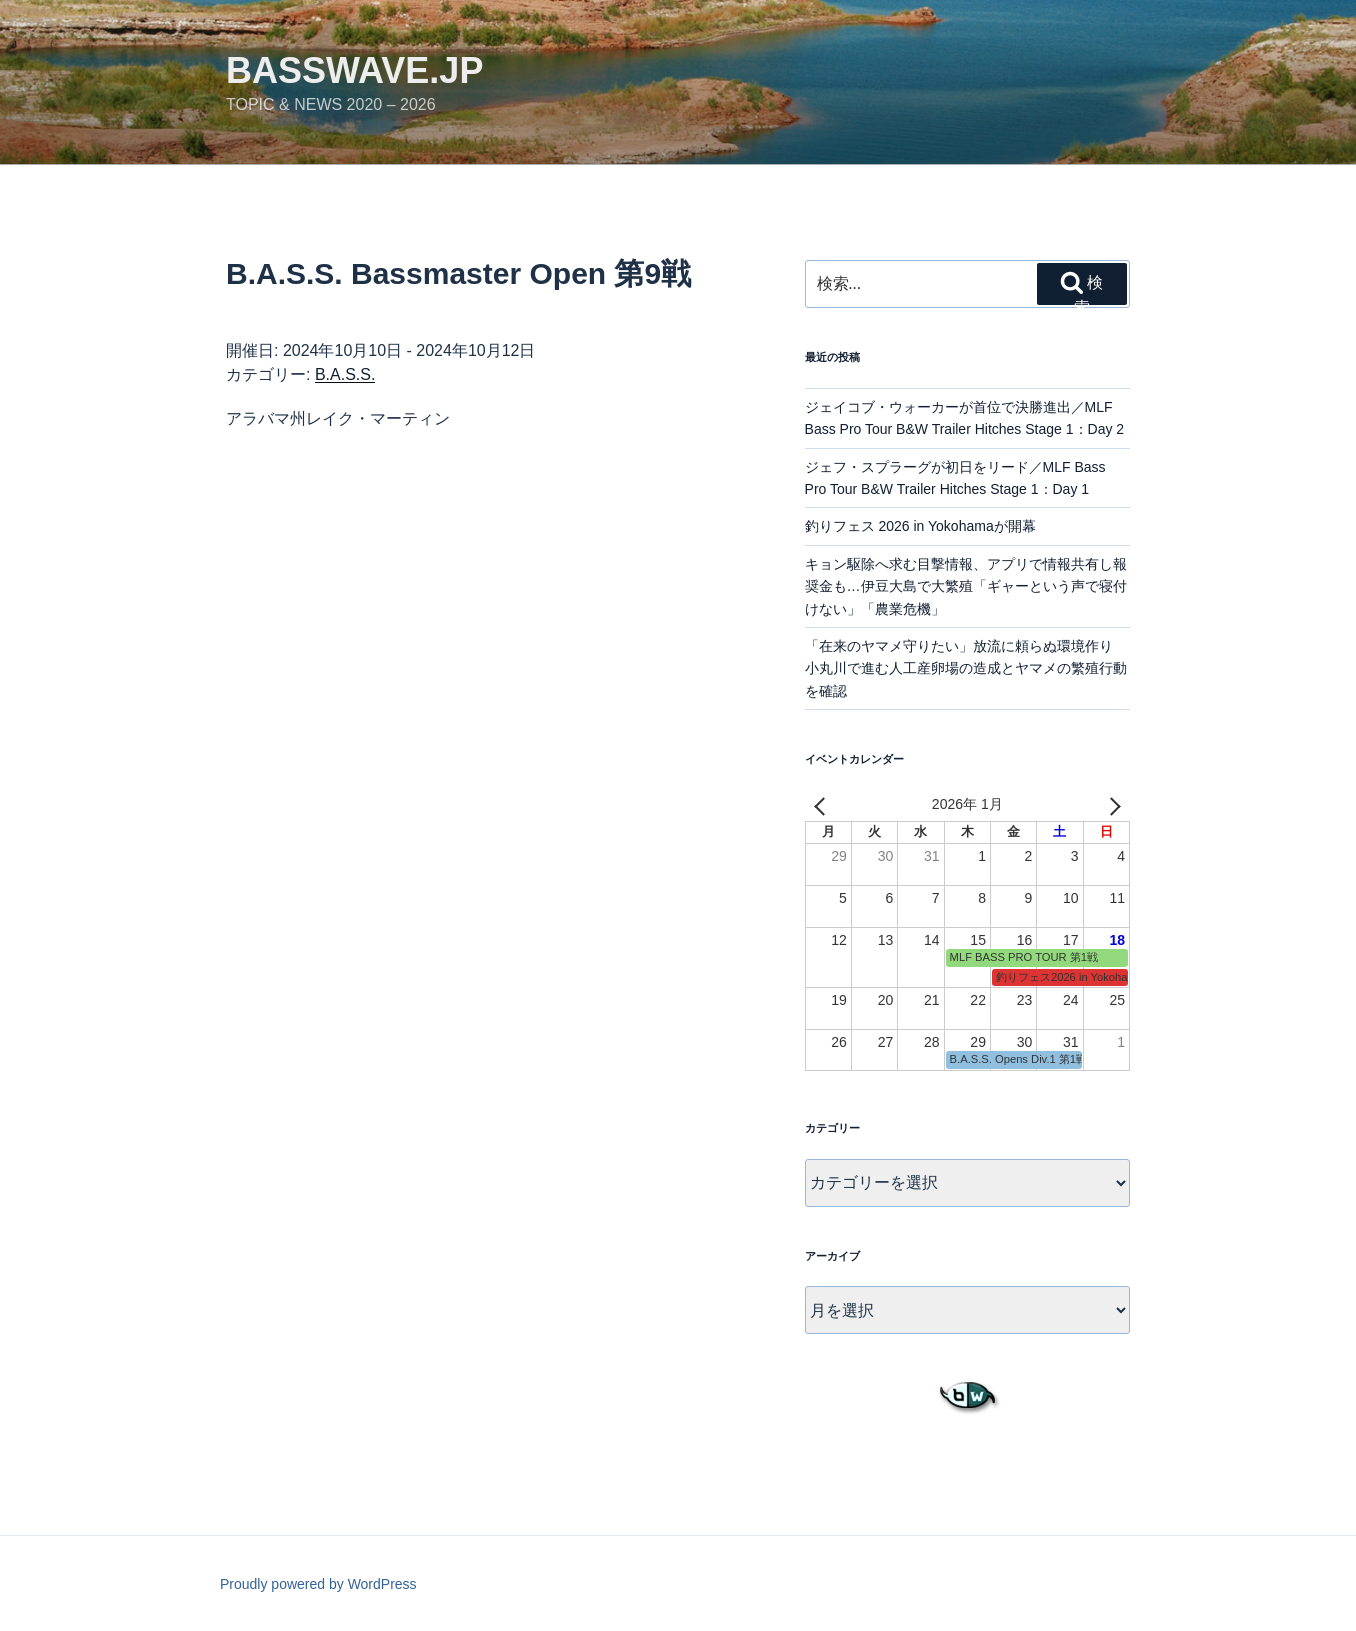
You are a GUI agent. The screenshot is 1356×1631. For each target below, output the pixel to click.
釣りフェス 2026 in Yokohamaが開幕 (920, 526)
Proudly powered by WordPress (318, 1584)
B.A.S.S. (345, 374)
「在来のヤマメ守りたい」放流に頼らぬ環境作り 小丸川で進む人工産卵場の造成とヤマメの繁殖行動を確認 (966, 668)
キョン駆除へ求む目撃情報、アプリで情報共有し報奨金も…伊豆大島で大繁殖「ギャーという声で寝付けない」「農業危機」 (966, 586)
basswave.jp (354, 70)
